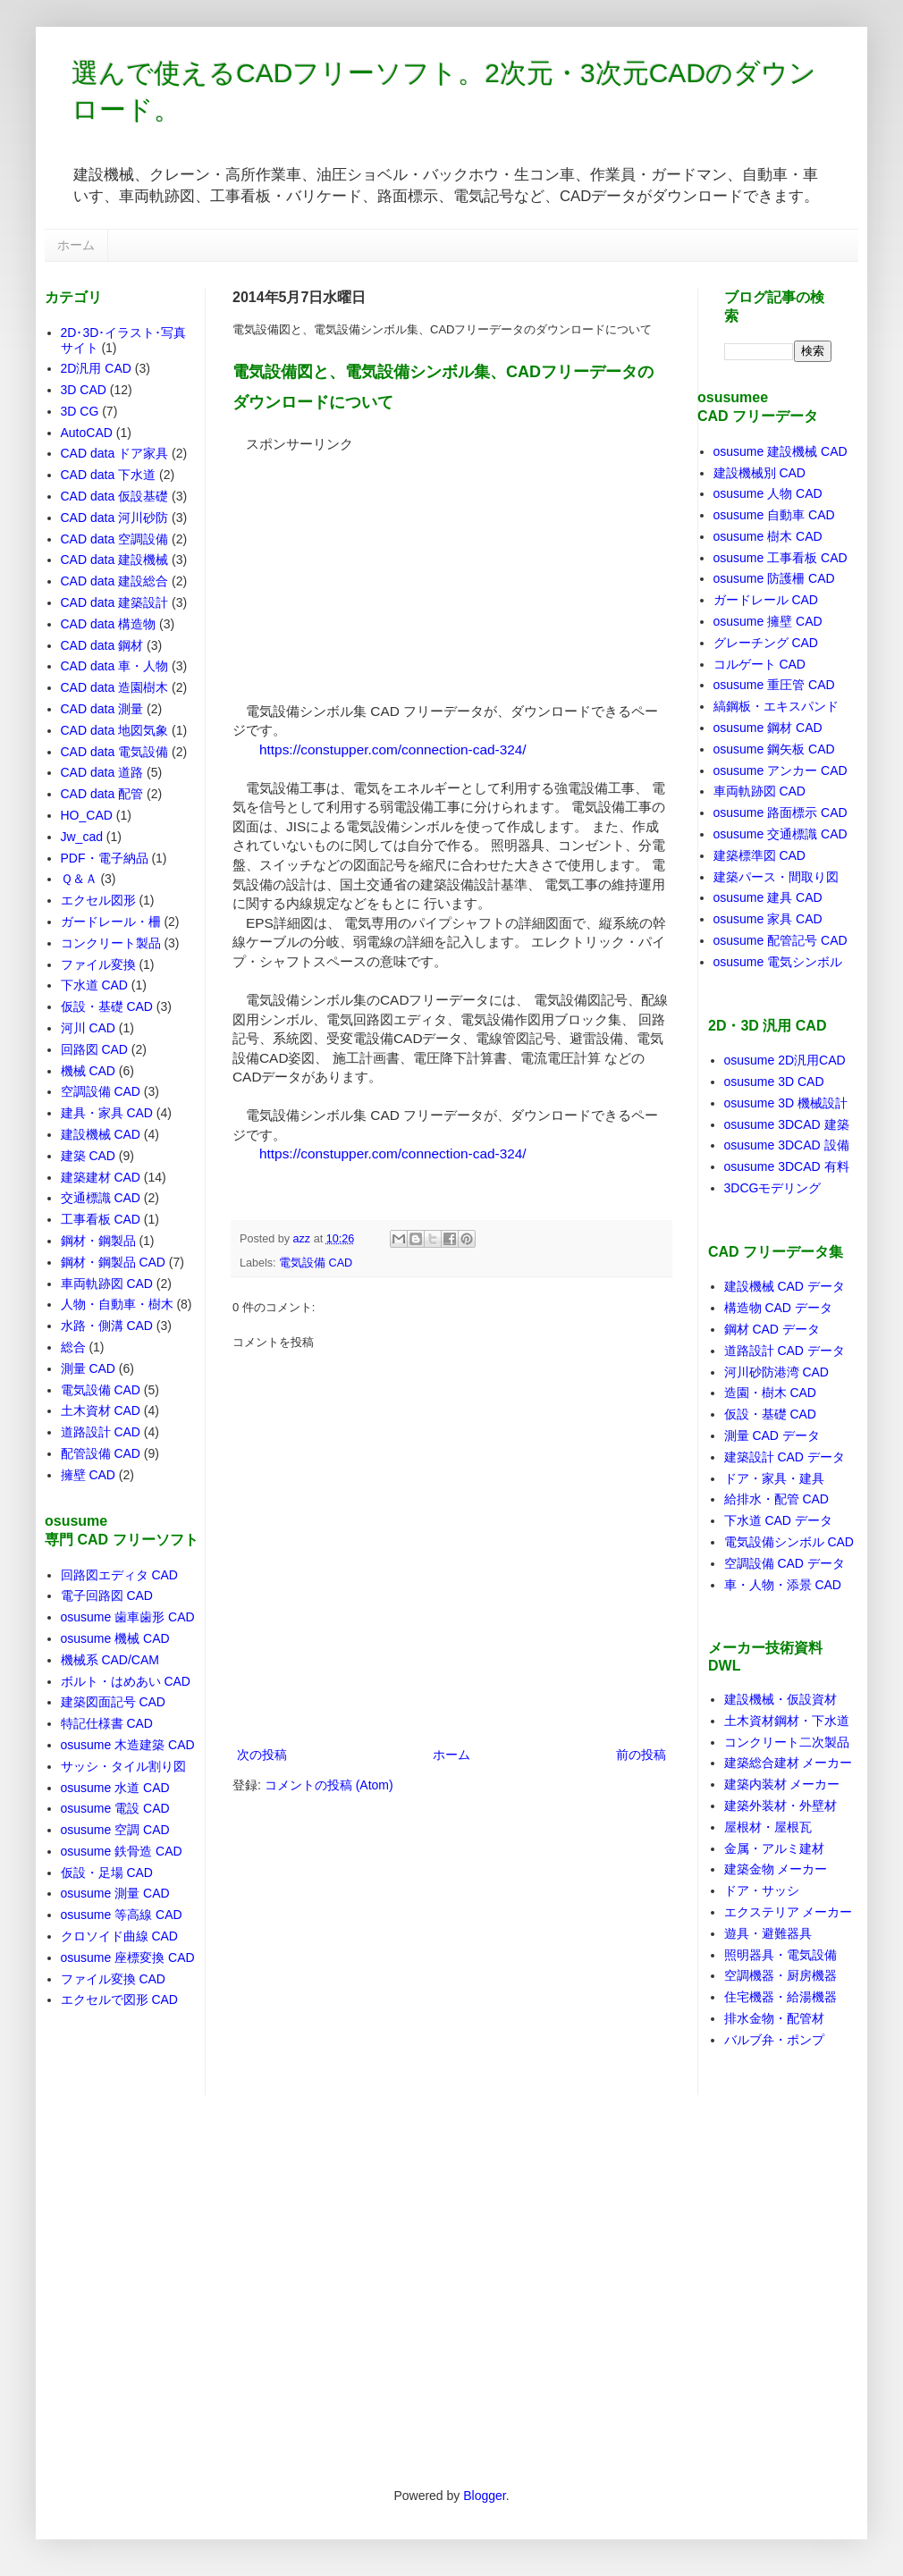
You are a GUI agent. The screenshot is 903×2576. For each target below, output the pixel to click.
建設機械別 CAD (759, 473)
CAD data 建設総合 (115, 581)
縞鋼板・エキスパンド (776, 706)
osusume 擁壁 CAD (768, 621)
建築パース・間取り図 (776, 877)
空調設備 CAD (100, 1091)
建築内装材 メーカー (782, 1784)
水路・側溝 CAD (107, 1325)
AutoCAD (87, 432)
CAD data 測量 (102, 709)
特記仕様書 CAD (107, 1723)
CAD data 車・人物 (115, 666)
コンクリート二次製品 (786, 1742)
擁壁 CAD (88, 1475)
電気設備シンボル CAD (789, 1542)
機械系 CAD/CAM (110, 1660)
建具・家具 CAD (107, 1113)
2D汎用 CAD (96, 368)
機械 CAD (88, 1071)
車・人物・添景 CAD (782, 1585)
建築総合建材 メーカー (788, 1762)
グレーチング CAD (765, 643)
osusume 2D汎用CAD (785, 1060)
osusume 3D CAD (774, 1081)
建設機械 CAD (100, 1134)
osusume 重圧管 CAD (774, 685)
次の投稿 (262, 1754)
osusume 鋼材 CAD (768, 727)
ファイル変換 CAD (113, 1979)
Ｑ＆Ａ (79, 878)
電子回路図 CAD (107, 1595)
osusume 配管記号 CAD (780, 940)
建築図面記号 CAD (113, 1702)
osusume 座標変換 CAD (128, 1957)
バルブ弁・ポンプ (774, 2040)
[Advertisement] (366, 565)
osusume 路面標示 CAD (780, 812)
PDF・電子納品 (104, 858)
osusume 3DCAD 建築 (786, 1124)
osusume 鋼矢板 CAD (774, 749)
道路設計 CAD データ (784, 1350)
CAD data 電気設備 (115, 752)
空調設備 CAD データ (784, 1563)
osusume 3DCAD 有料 (786, 1166)
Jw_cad (82, 836)
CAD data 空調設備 (115, 539)
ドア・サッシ (761, 1890)
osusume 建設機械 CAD (780, 451)
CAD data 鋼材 (102, 645)
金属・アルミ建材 (774, 1848)
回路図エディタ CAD (119, 1575)
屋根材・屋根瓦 (768, 1827)
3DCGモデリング (773, 1188)
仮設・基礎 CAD (107, 1006)
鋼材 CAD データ (772, 1329)
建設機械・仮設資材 (780, 1699)
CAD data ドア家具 (115, 453)
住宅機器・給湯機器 (780, 1997)
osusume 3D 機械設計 (786, 1103)
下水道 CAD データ (778, 1520)
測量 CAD (88, 1368)
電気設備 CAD (315, 1263)
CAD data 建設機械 (115, 559)
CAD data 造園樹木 (115, 687)
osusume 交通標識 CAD (780, 834)
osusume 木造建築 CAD (128, 1745)
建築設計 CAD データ (784, 1457)
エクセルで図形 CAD (119, 1999)
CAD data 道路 (102, 772)
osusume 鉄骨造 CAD (121, 1851)
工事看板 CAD (100, 1219)
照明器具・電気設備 (780, 1955)
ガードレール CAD (765, 600)
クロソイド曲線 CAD (119, 1936)
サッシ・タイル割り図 (123, 1766)
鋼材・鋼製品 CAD (113, 1262)
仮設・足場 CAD (107, 1872)
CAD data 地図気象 (115, 730)
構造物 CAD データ (778, 1308)
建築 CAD (88, 1156)
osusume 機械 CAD (115, 1638)
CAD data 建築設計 (115, 602)
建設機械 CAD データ (784, 1286)
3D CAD (83, 390)
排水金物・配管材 (774, 2018)
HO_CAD (87, 815)
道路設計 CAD (100, 1432)
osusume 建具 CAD (768, 897)
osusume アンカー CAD (780, 770)
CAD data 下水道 (108, 474)
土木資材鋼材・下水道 (786, 1720)
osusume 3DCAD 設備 (786, 1145)
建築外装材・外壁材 (780, 1805)
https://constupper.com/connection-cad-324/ (393, 749)
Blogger (484, 2495)
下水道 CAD (94, 985)
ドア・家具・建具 (774, 1478)
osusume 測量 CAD (115, 1893)
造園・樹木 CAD (770, 1392)
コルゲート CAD (759, 664)
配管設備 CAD (100, 1453)
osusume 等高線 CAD (121, 1914)
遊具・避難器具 (768, 1933)
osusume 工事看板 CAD (780, 558)
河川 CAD (88, 1028)
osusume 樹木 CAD (768, 536)
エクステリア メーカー (788, 1912)
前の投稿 (641, 1754)
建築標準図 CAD (759, 855)
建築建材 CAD (100, 1177)
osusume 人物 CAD (768, 493)
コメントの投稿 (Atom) (329, 1785)
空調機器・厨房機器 (780, 1975)
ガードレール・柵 (111, 921)
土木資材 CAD (100, 1410)
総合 (73, 1347)
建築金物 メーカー (776, 1869)
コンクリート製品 (111, 943)
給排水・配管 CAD (776, 1499)
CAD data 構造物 (108, 624)
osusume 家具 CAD (768, 919)
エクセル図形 (98, 900)
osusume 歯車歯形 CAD (128, 1617)
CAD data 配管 (102, 794)
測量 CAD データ (772, 1435)
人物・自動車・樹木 (117, 1304)
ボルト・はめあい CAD (125, 1681)
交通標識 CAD (100, 1198)
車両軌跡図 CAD (107, 1283)
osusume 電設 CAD (115, 1808)
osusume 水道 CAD (115, 1787)
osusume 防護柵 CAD (774, 578)
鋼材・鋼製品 (98, 1240)
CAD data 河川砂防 (115, 517)
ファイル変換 (98, 964)
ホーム (76, 245)
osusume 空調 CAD (115, 1830)
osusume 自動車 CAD (774, 515)
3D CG (80, 411)
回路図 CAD (94, 1049)
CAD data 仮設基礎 (115, 496)
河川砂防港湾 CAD (776, 1372)
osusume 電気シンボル (778, 962)
